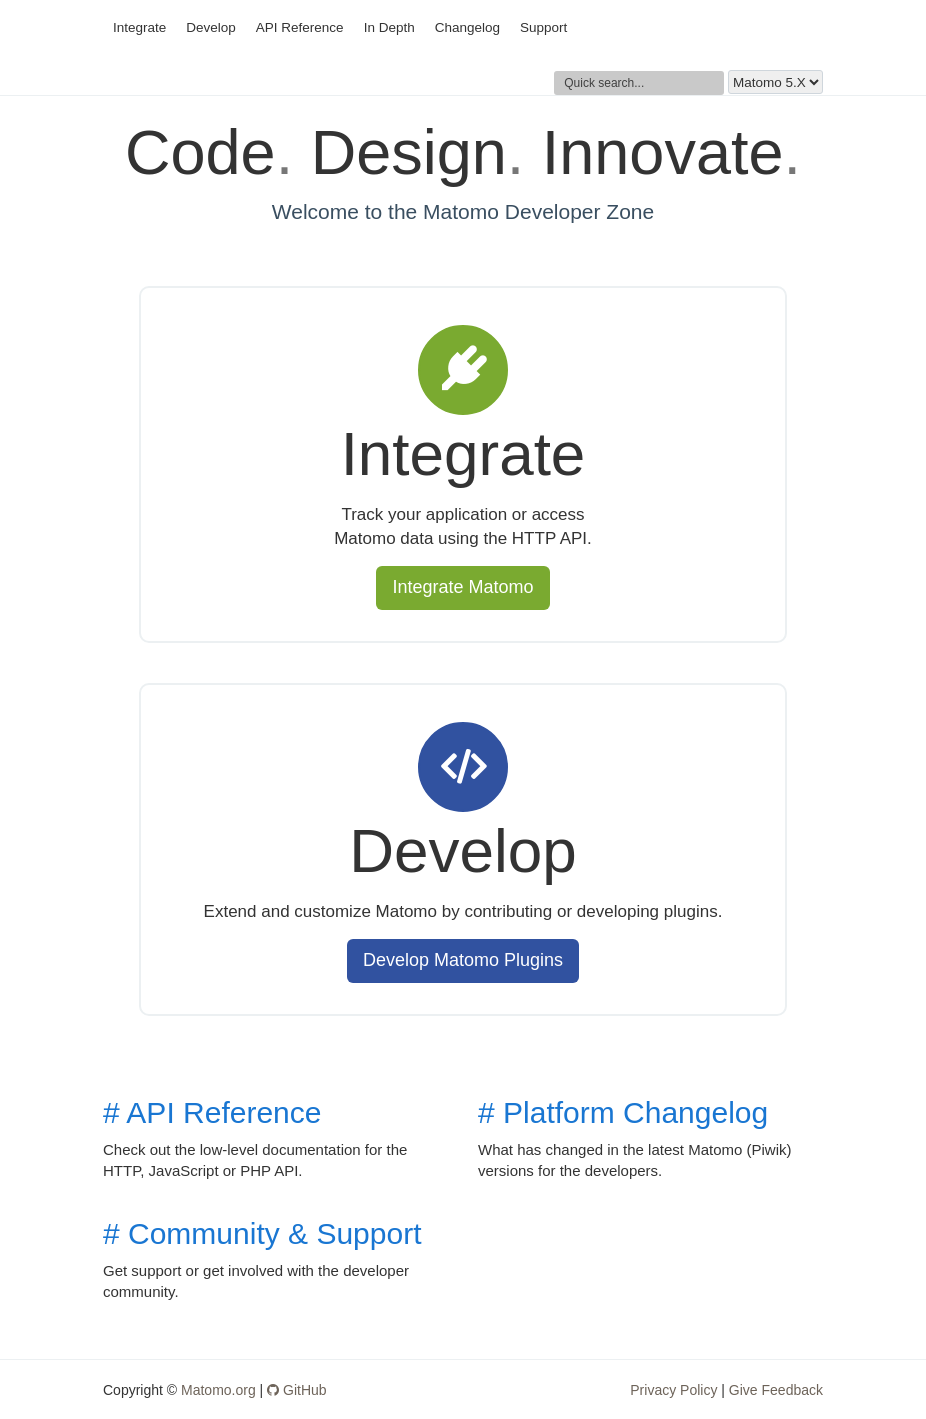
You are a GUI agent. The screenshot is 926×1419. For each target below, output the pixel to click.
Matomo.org (218, 1390)
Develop (211, 27)
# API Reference (212, 1112)
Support (543, 27)
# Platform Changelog (623, 1112)
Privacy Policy (673, 1390)
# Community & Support (262, 1233)
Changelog (467, 27)
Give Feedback (776, 1390)
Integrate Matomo (462, 587)
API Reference (300, 27)
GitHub (296, 1390)
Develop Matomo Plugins (463, 960)
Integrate (139, 27)
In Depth (389, 27)
